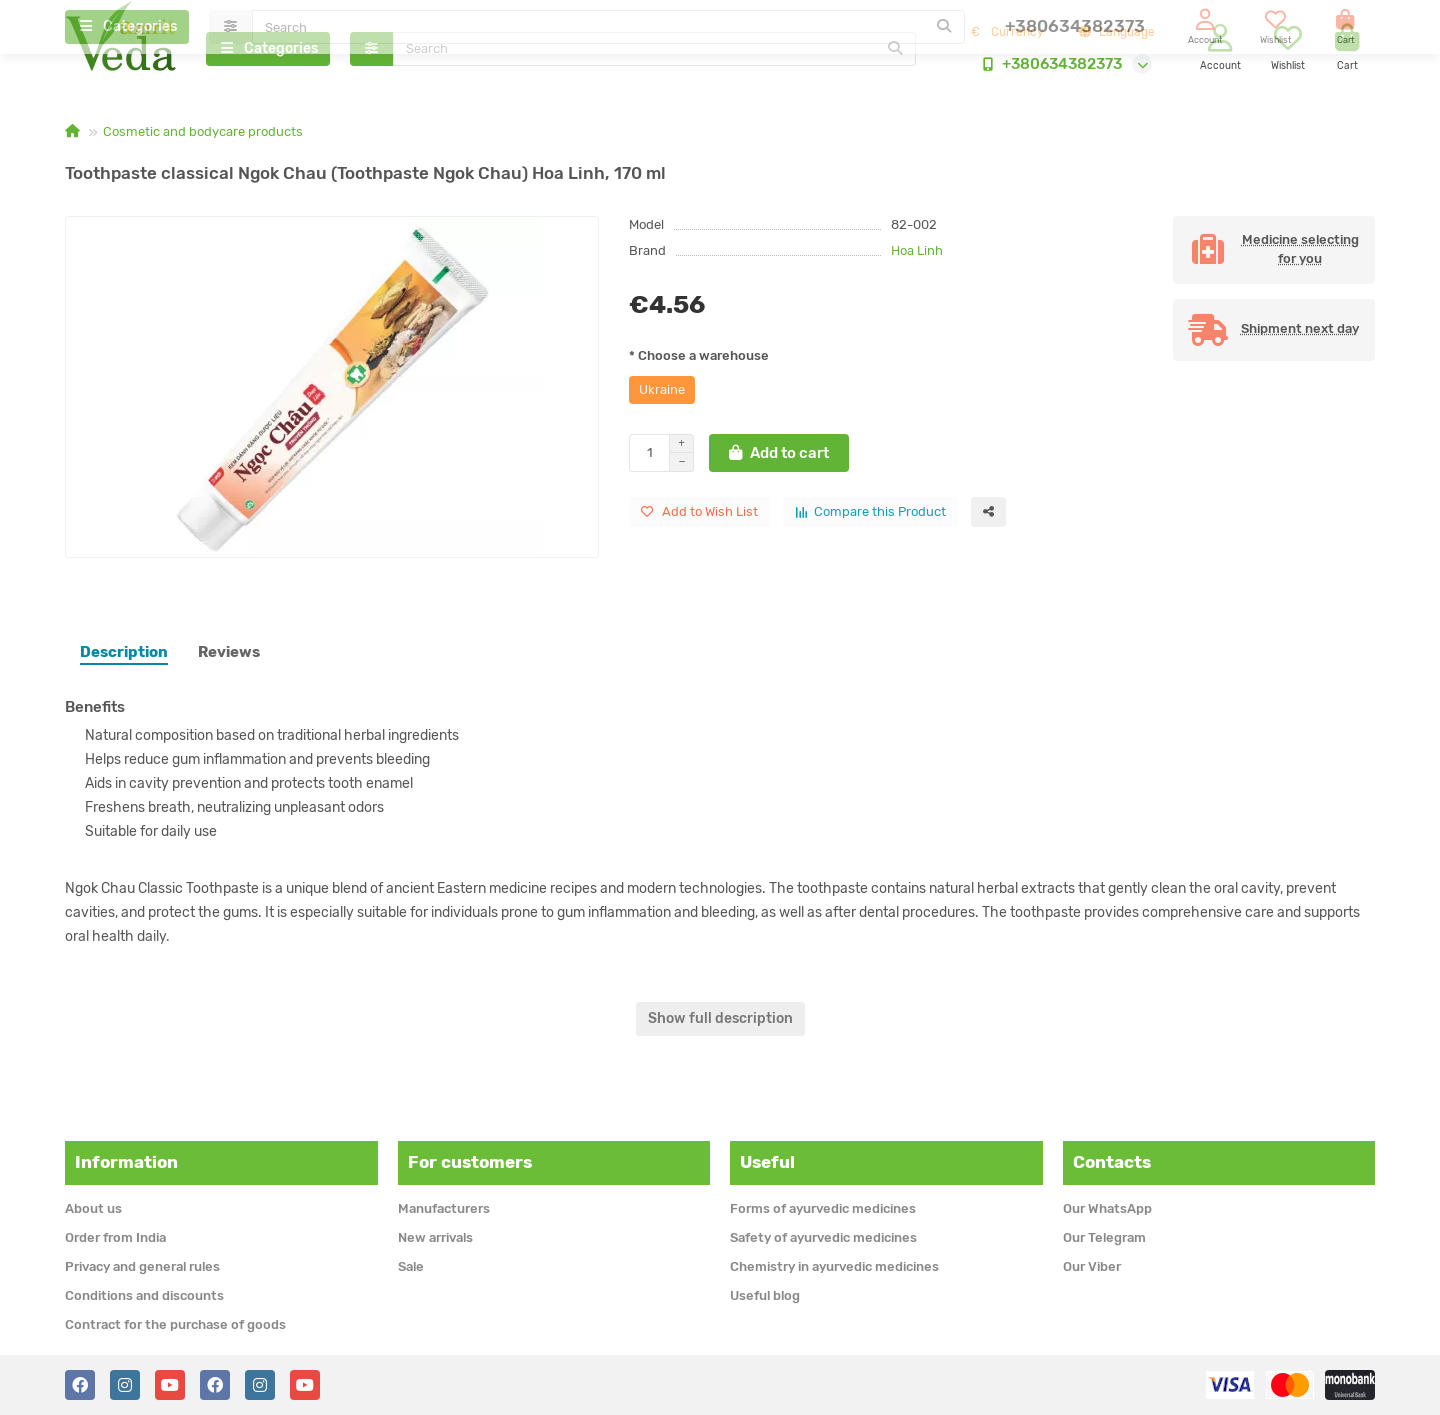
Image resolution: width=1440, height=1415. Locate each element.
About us (93, 1208)
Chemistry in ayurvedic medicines (834, 1266)
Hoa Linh (917, 255)
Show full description (720, 1023)
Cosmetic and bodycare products (203, 136)
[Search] (655, 52)
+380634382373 (1048, 67)
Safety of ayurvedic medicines (823, 1237)
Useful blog (765, 1295)
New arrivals (435, 1237)
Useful (767, 1162)
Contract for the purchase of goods (175, 1324)
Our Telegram (1104, 1237)
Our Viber (1092, 1266)
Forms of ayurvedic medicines (823, 1208)
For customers (470, 1162)
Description (124, 657)
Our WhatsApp (1107, 1208)
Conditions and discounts (144, 1295)
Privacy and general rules (142, 1266)
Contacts (1112, 1162)
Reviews (229, 657)
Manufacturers (444, 1208)
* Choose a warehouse (699, 360)
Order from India (115, 1237)
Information (126, 1162)
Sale (411, 1266)
